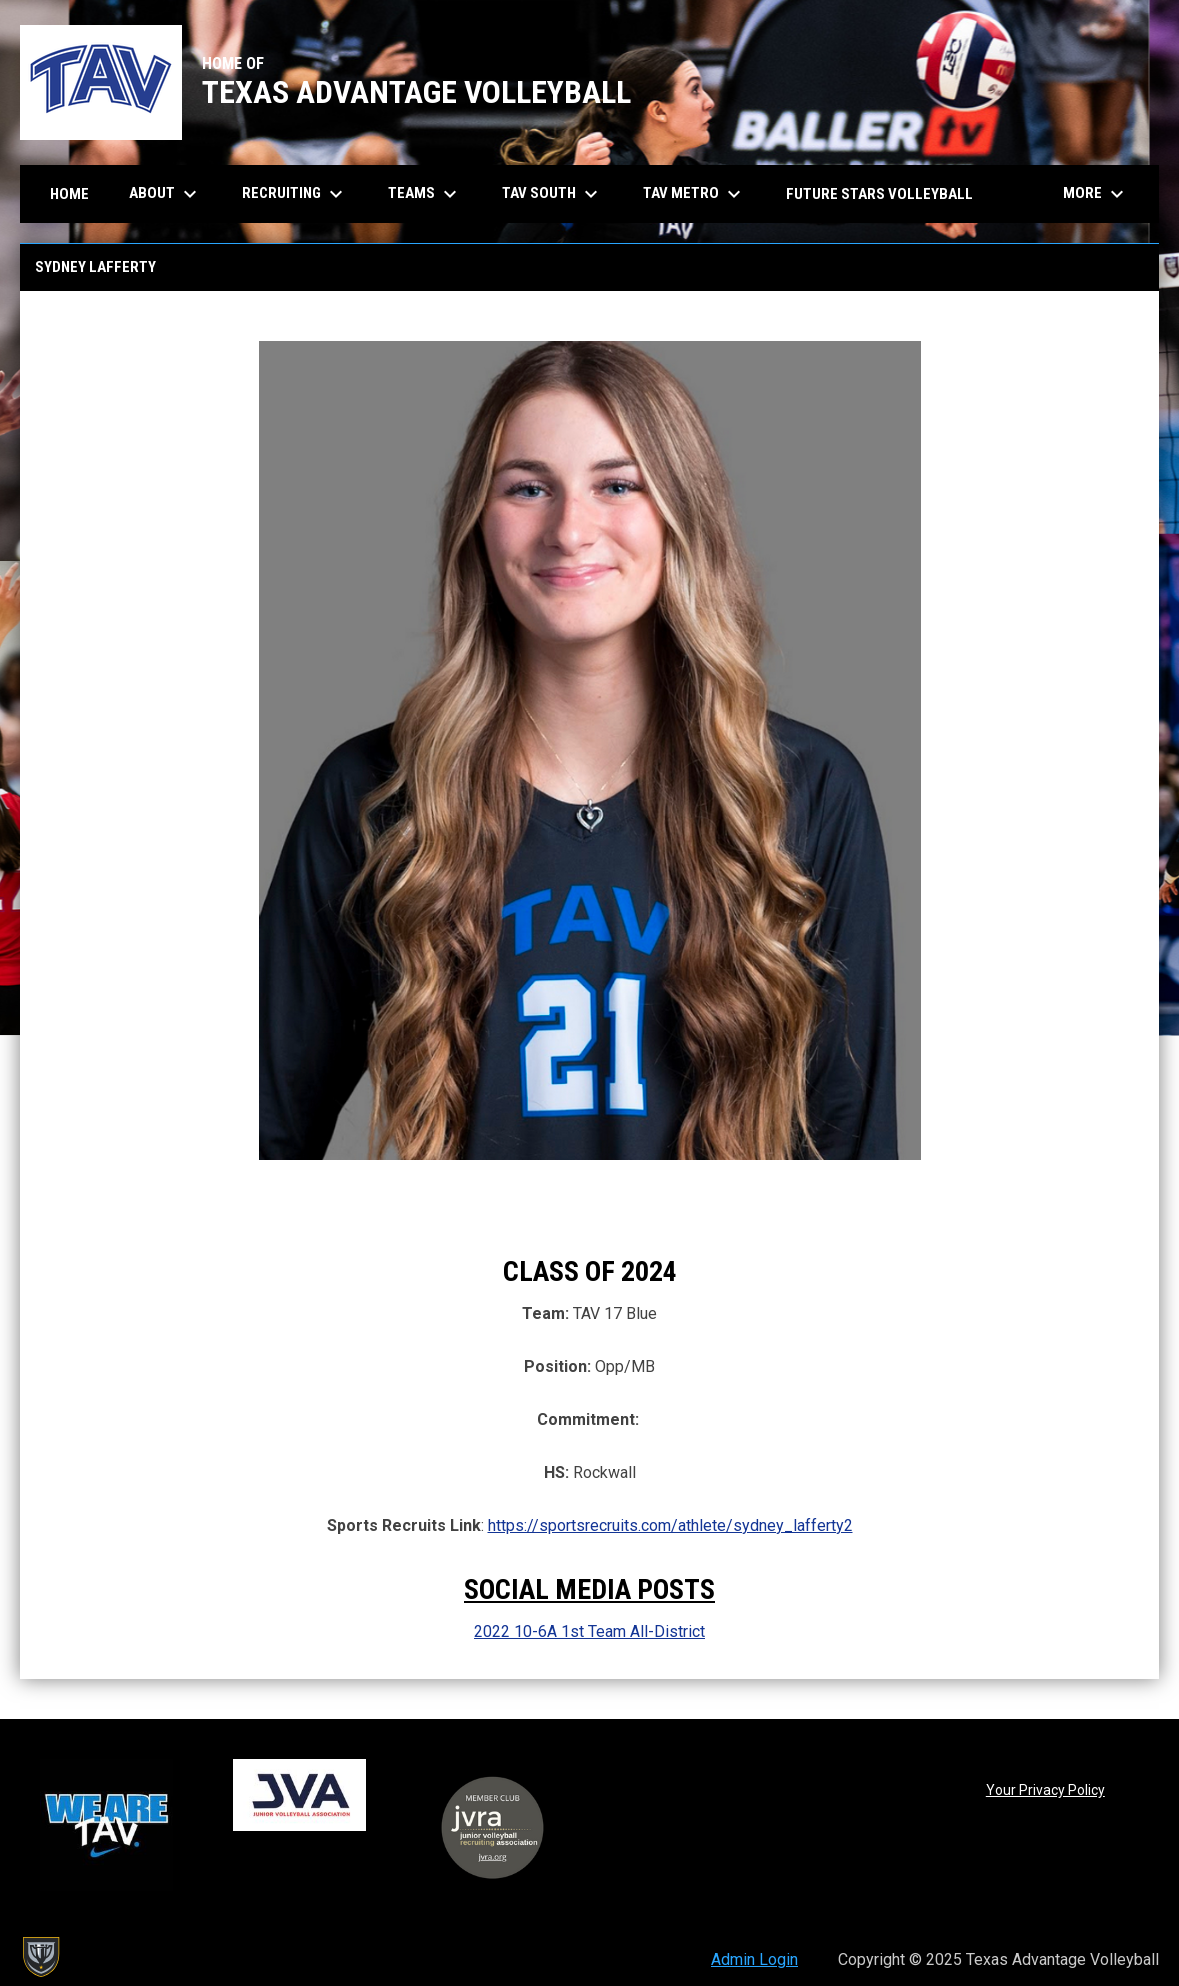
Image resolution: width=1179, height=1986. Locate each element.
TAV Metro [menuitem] (694, 194)
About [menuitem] (165, 194)
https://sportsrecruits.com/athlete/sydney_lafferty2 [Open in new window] (670, 1525)
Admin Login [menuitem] (754, 1959)
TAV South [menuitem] (552, 194)
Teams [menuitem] (425, 194)
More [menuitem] (1096, 194)
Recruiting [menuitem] (295, 194)
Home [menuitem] (69, 194)
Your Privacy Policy (1045, 1790)
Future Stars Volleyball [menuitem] (879, 194)
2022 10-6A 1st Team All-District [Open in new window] (589, 1631)
